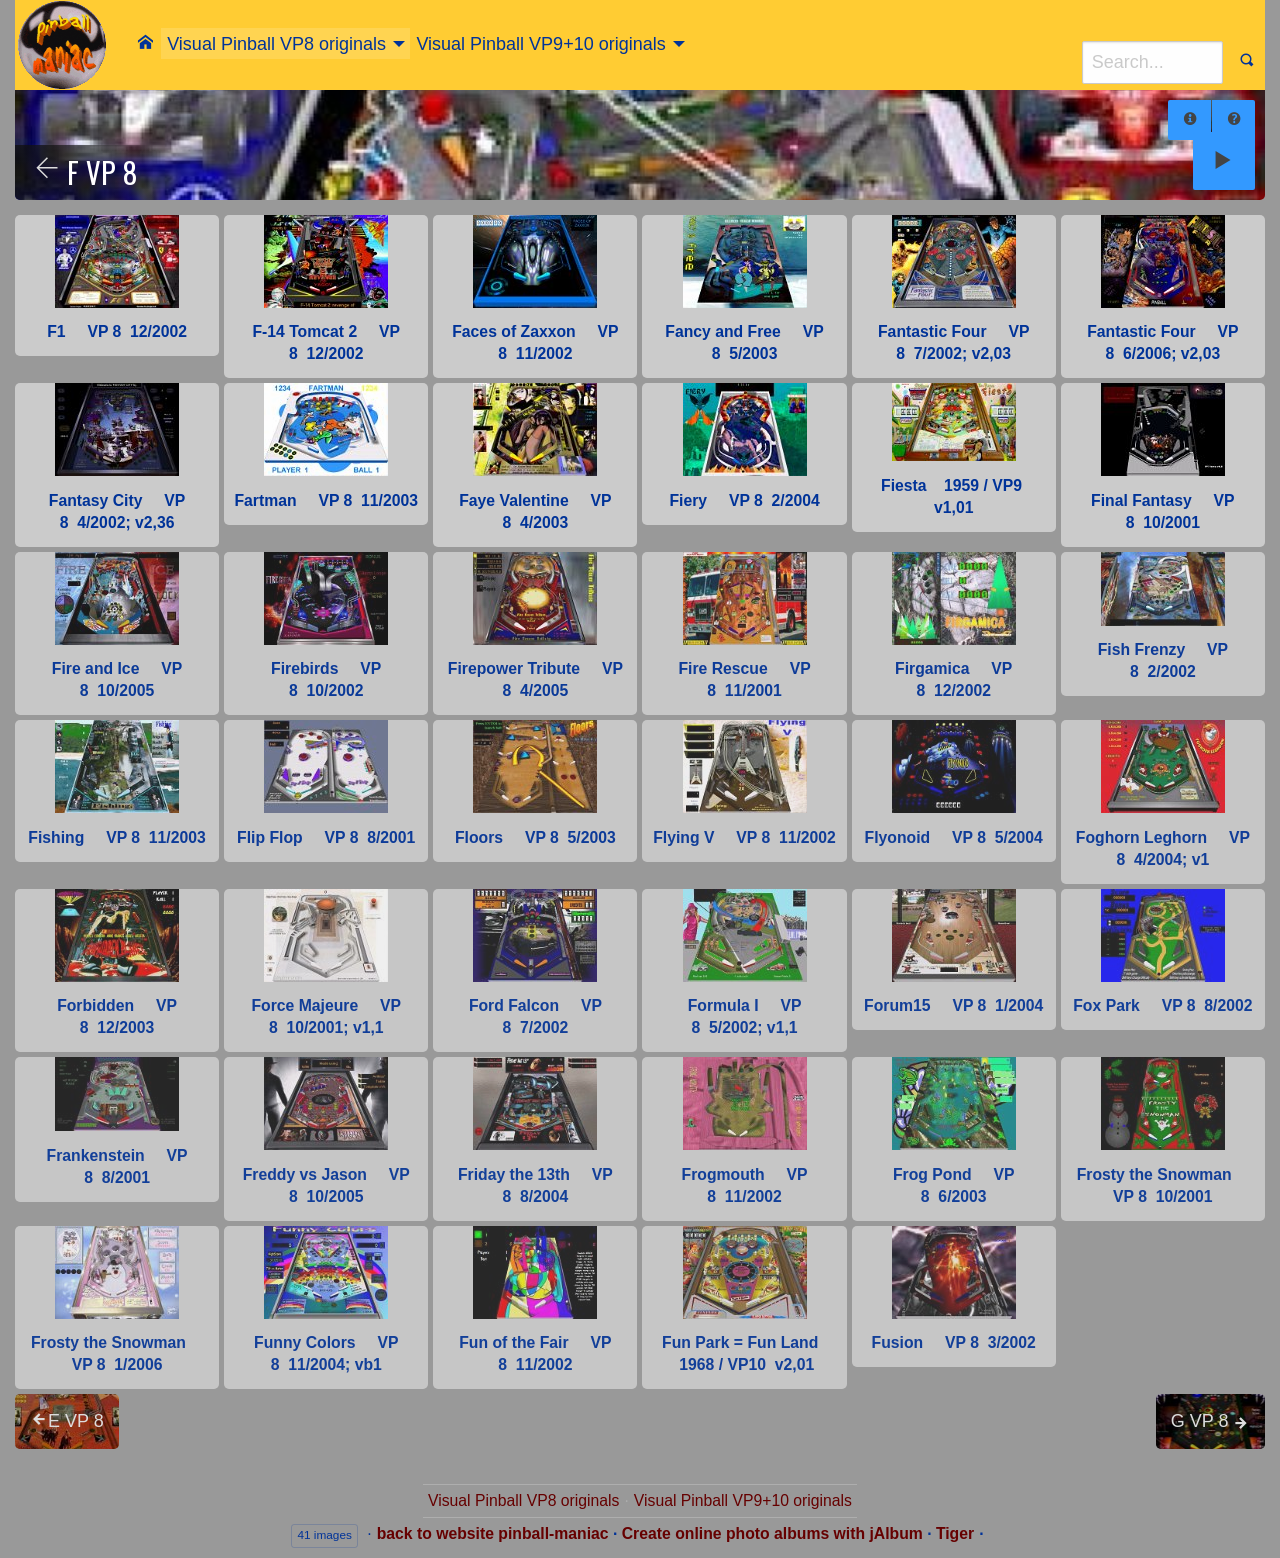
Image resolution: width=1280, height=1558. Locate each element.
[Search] (1152, 62)
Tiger (955, 1533)
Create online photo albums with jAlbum (772, 1533)
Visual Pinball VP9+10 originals (540, 44)
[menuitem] (145, 42)
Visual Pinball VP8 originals (276, 44)
